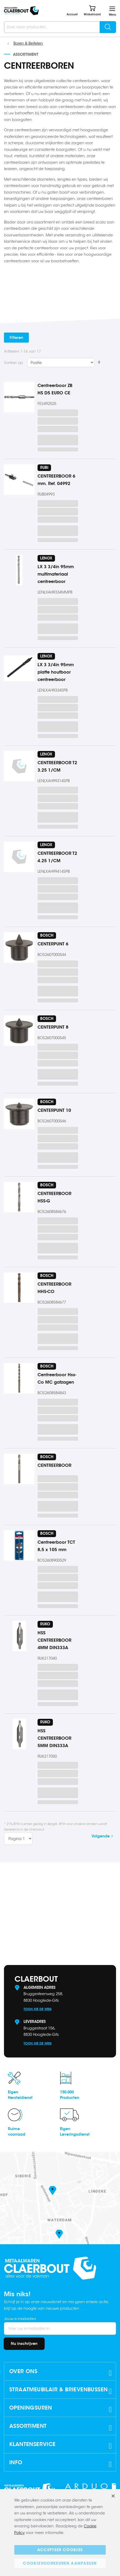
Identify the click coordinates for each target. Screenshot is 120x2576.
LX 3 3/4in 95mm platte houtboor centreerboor (56, 672)
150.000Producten (69, 2095)
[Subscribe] (24, 2343)
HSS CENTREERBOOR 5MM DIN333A (54, 1738)
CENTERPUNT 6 (53, 944)
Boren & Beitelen (28, 43)
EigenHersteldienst (20, 2095)
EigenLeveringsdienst (75, 2131)
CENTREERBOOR (54, 1465)
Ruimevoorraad (16, 2131)
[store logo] (21, 10)
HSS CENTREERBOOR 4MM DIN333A (54, 1640)
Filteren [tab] (16, 337)
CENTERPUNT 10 (54, 1110)
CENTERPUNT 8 (53, 1027)
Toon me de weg (38, 2009)
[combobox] (60, 27)
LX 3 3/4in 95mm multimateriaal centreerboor (56, 574)
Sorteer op (13, 362)
